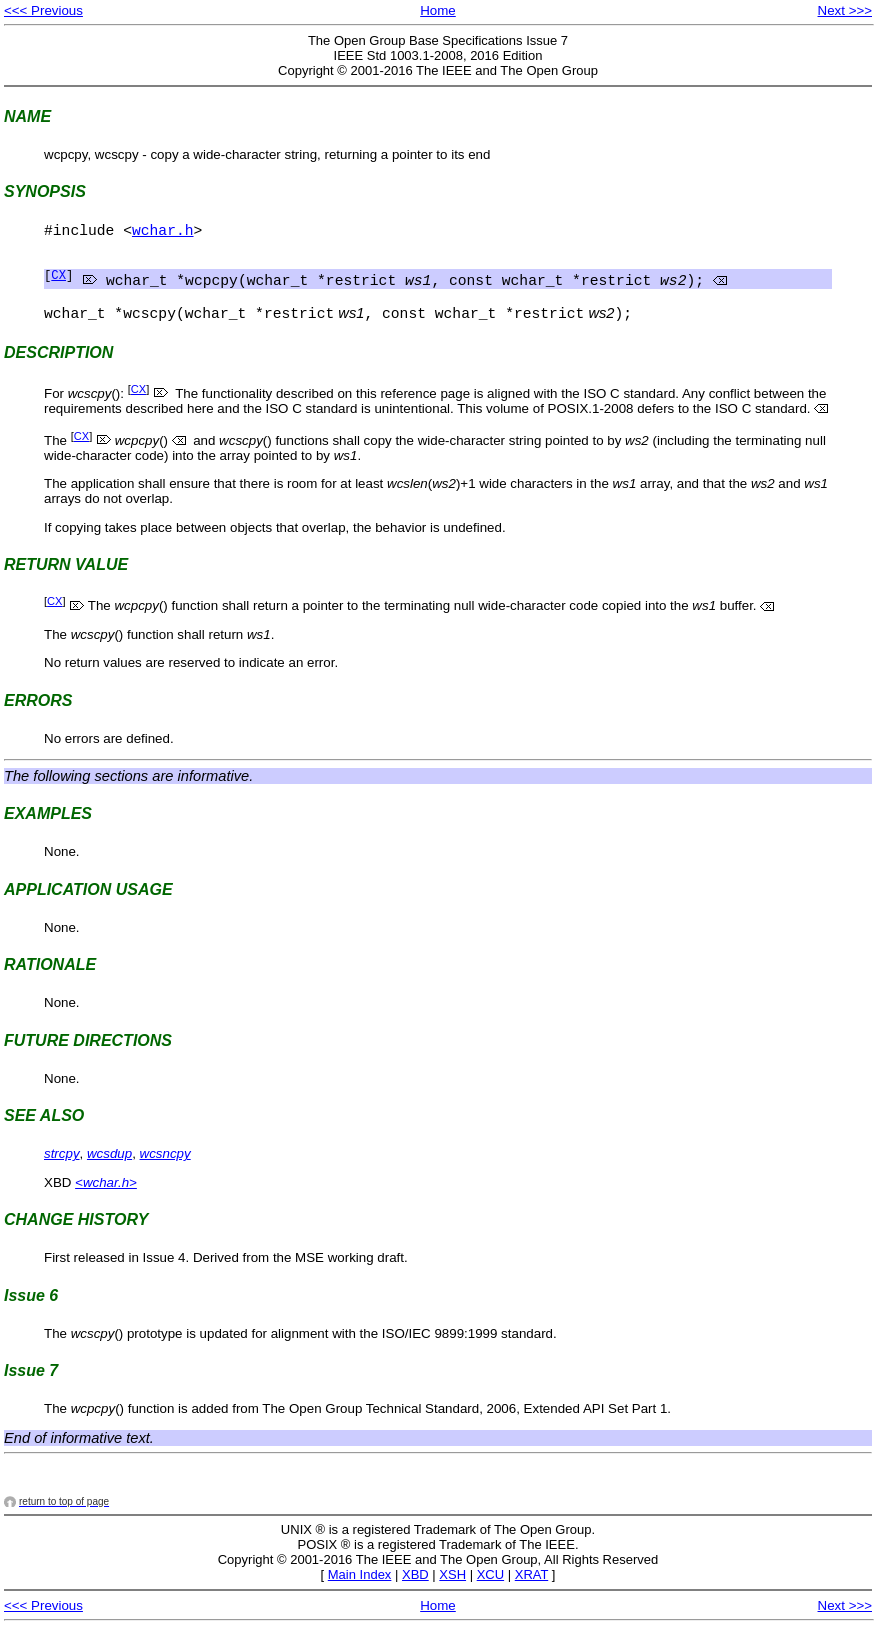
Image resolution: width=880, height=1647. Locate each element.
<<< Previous (43, 10)
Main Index (360, 1592)
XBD (415, 1592)
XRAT (531, 1592)
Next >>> (845, 10)
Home (438, 10)
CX (58, 285)
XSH (452, 1592)
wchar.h (163, 233)
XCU (490, 1592)
